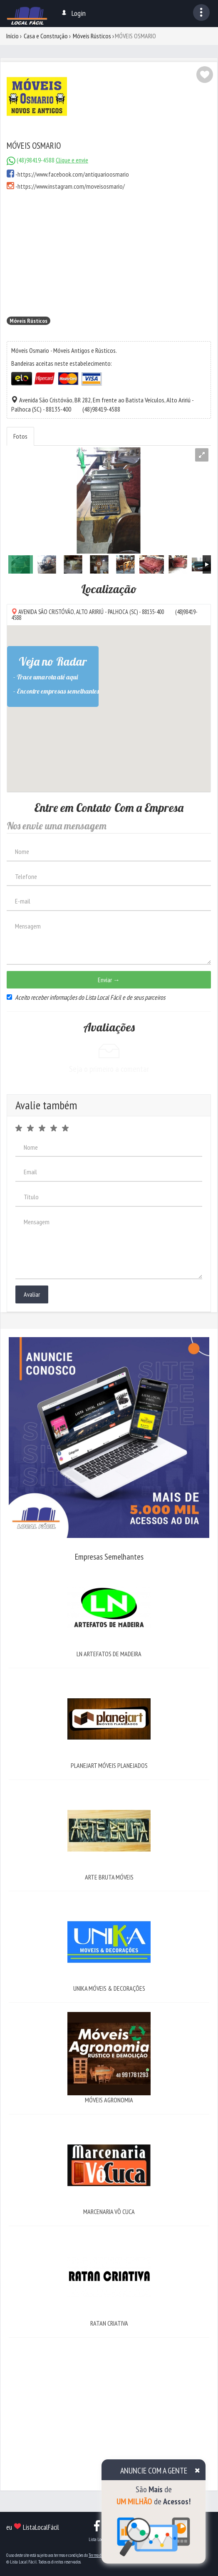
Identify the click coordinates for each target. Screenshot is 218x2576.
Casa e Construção (46, 36)
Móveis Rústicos (92, 36)
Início (12, 36)
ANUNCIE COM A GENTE (153, 2470)
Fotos (20, 436)
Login (73, 13)
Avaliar (32, 1294)
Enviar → (109, 980)
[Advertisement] (109, 253)
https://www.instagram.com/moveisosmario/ (71, 186)
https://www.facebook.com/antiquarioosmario (73, 174)
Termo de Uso (99, 2555)
